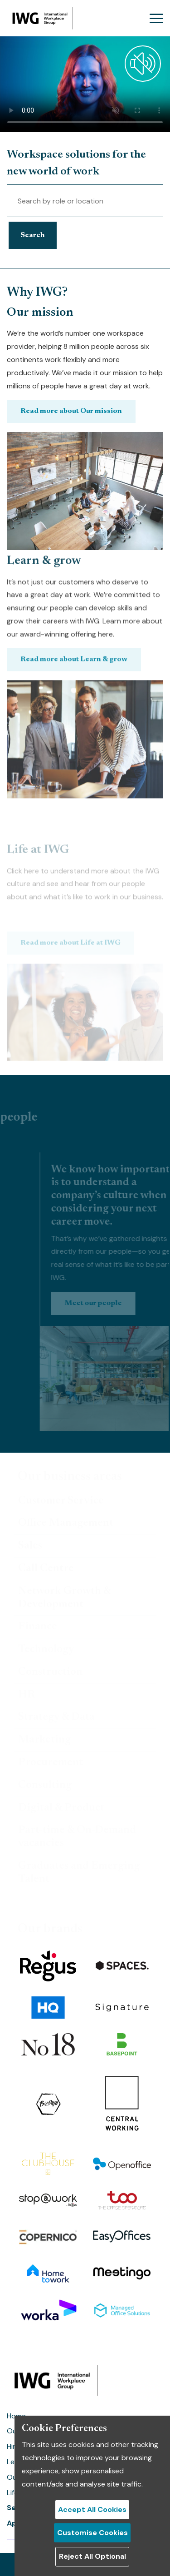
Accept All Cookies (92, 2509)
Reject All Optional (92, 2556)
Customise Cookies (92, 2532)
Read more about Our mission (71, 438)
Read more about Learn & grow (73, 576)
